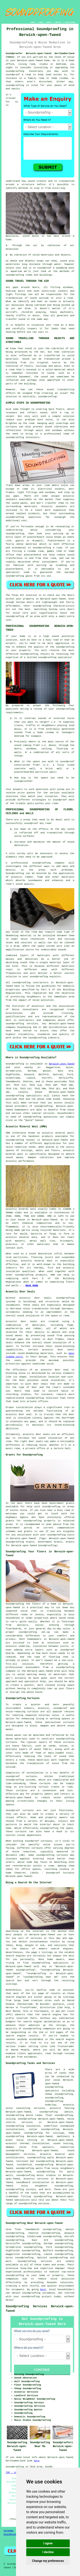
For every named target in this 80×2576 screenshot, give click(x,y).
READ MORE (31, 1285)
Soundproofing (15, 1064)
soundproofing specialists (24, 1095)
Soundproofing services (34, 2261)
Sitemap (8, 2530)
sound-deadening (28, 1353)
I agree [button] (47, 2543)
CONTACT (58, 22)
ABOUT (49, 22)
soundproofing (15, 71)
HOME (33, 22)
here (43, 2289)
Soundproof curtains (20, 1810)
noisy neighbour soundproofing (47, 2186)
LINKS (40, 22)
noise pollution (62, 2279)
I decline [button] (48, 2552)
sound (25, 236)
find (17, 2229)
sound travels (37, 181)
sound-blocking (64, 1425)
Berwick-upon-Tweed (61, 1064)
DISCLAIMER (70, 22)
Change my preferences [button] (48, 2561)
